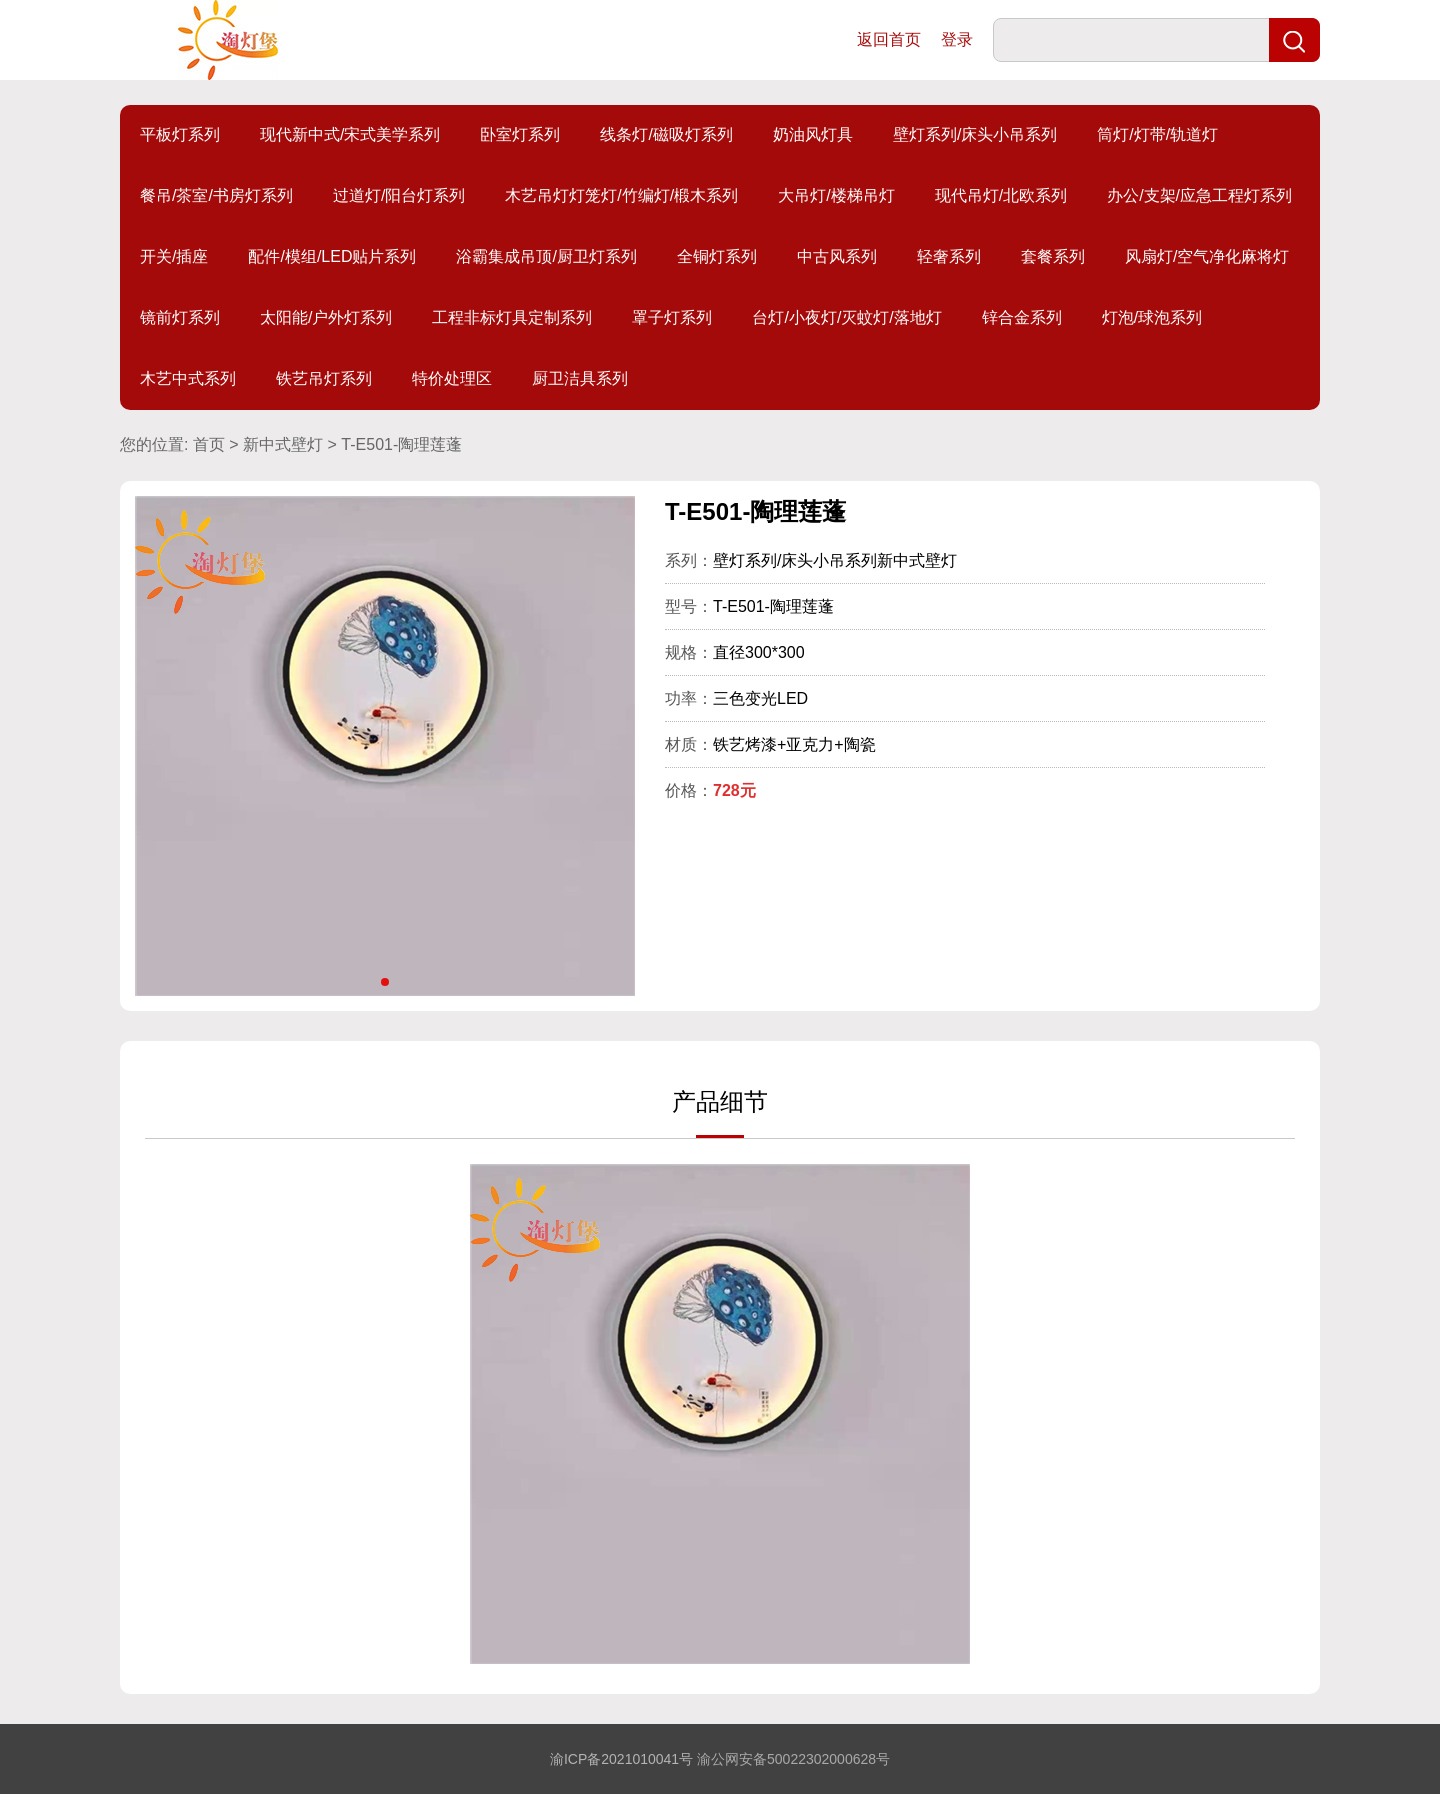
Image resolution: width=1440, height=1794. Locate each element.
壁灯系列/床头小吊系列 (975, 134)
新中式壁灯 (283, 444)
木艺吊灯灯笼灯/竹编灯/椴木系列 (621, 195)
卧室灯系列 (520, 134)
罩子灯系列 (672, 317)
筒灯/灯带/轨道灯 (1157, 134)
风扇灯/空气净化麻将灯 (1207, 256)
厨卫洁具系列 (580, 378)
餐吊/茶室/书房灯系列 (216, 195)
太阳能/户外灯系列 (326, 317)
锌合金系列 (1022, 317)
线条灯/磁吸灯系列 (666, 134)
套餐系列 (1053, 256)
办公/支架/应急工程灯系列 (1199, 195)
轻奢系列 (949, 256)
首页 (209, 444)
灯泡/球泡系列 (1152, 317)
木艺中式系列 (188, 378)
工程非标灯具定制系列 (512, 317)
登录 (957, 39)
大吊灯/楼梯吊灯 (836, 195)
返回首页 (889, 39)
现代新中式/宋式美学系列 (350, 134)
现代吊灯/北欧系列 (1001, 195)
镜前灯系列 (180, 317)
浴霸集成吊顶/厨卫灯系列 (546, 256)
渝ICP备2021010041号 (621, 1759)
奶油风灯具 (813, 134)
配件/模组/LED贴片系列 (332, 256)
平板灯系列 (180, 134)
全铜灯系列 (717, 256)
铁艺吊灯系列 (324, 378)
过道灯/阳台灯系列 (399, 195)
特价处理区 (452, 378)
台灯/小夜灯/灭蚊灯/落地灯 (846, 317)
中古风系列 (837, 256)
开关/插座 (174, 256)
